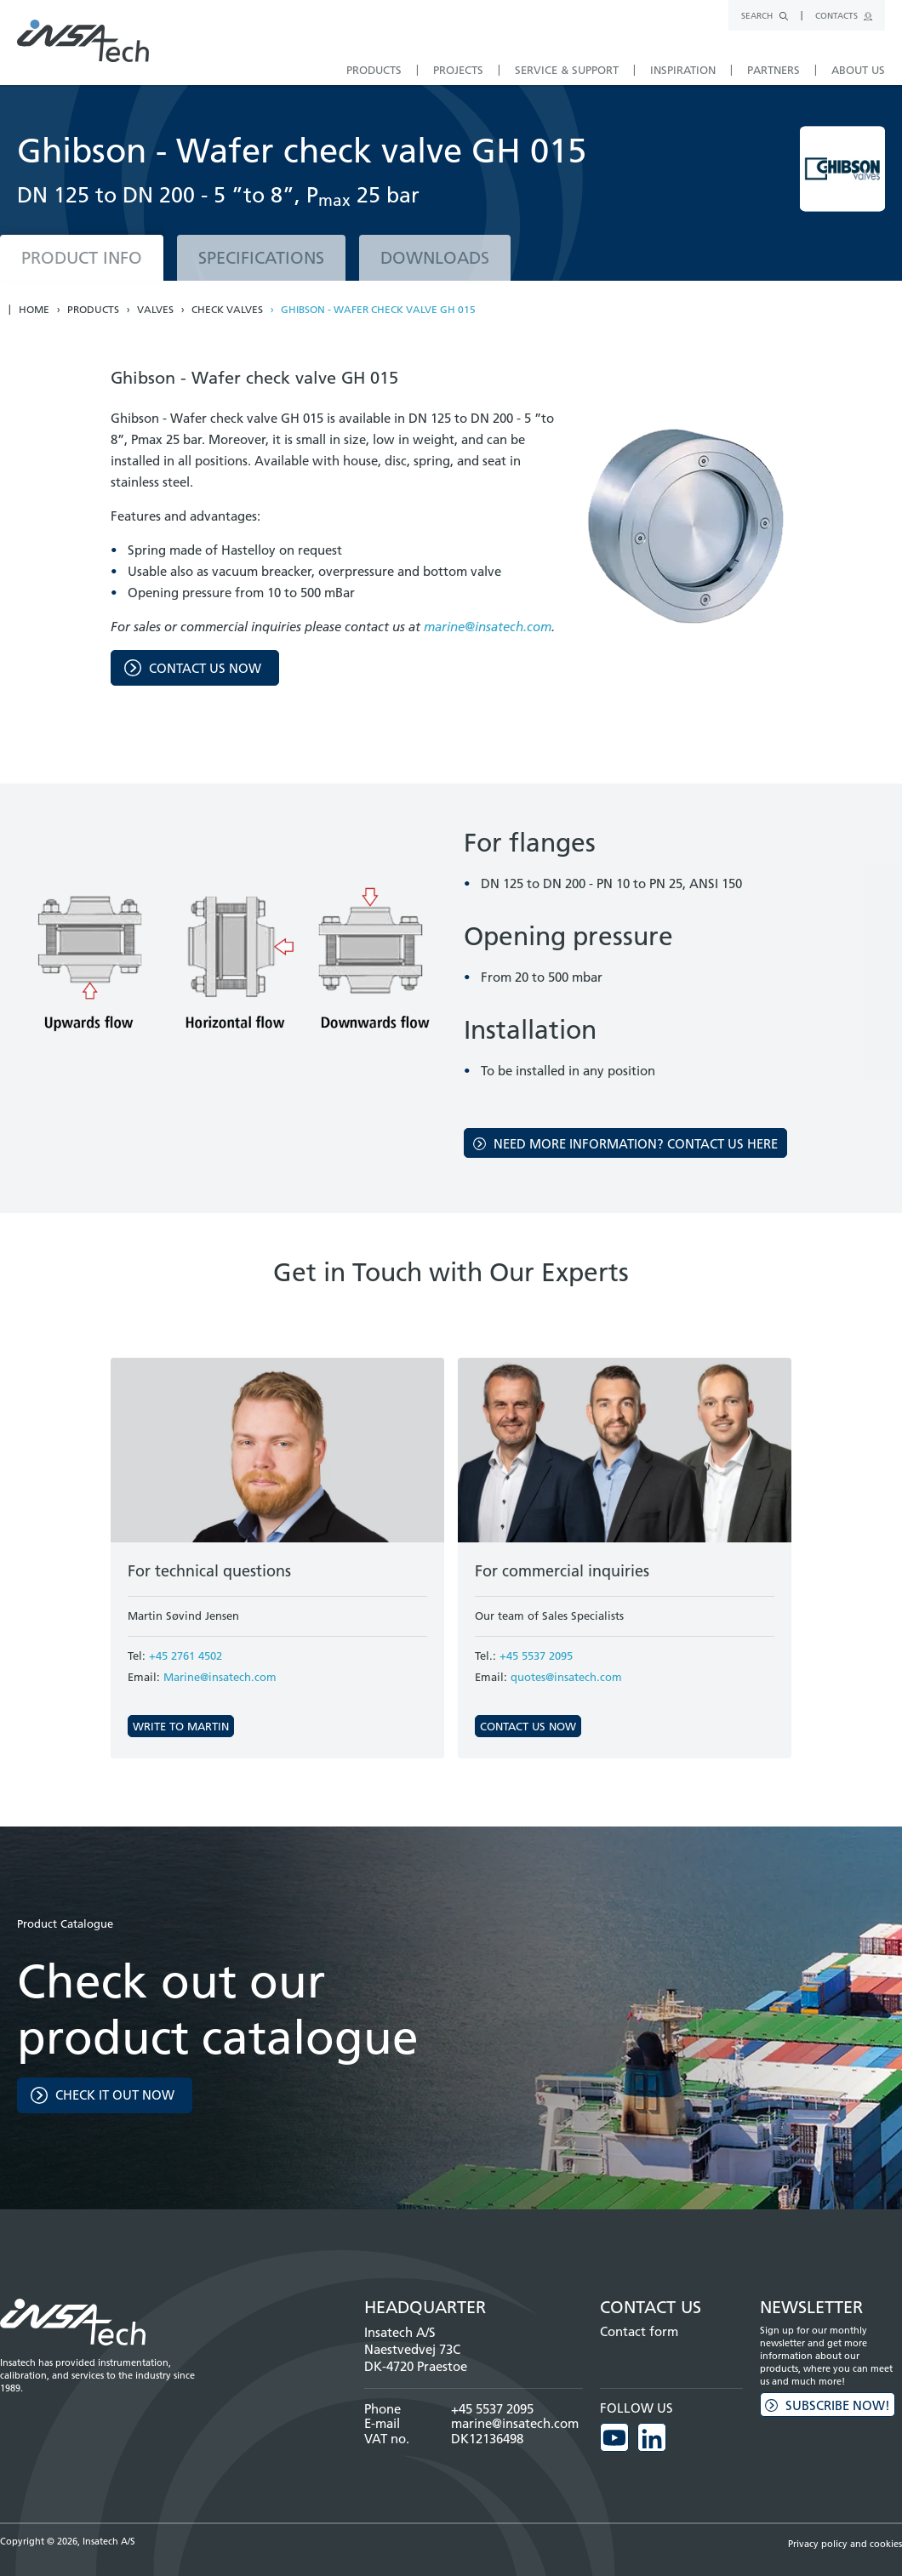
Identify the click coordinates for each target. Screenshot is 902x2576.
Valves (155, 310)
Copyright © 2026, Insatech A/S (67, 2541)
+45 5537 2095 (536, 1655)
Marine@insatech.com (220, 1677)
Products (93, 310)
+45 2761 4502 (185, 1655)
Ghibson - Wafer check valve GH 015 (378, 310)
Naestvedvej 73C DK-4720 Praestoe (415, 2357)
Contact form (639, 2331)
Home (34, 310)
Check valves (227, 310)
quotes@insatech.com (566, 1677)
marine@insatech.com (487, 626)
